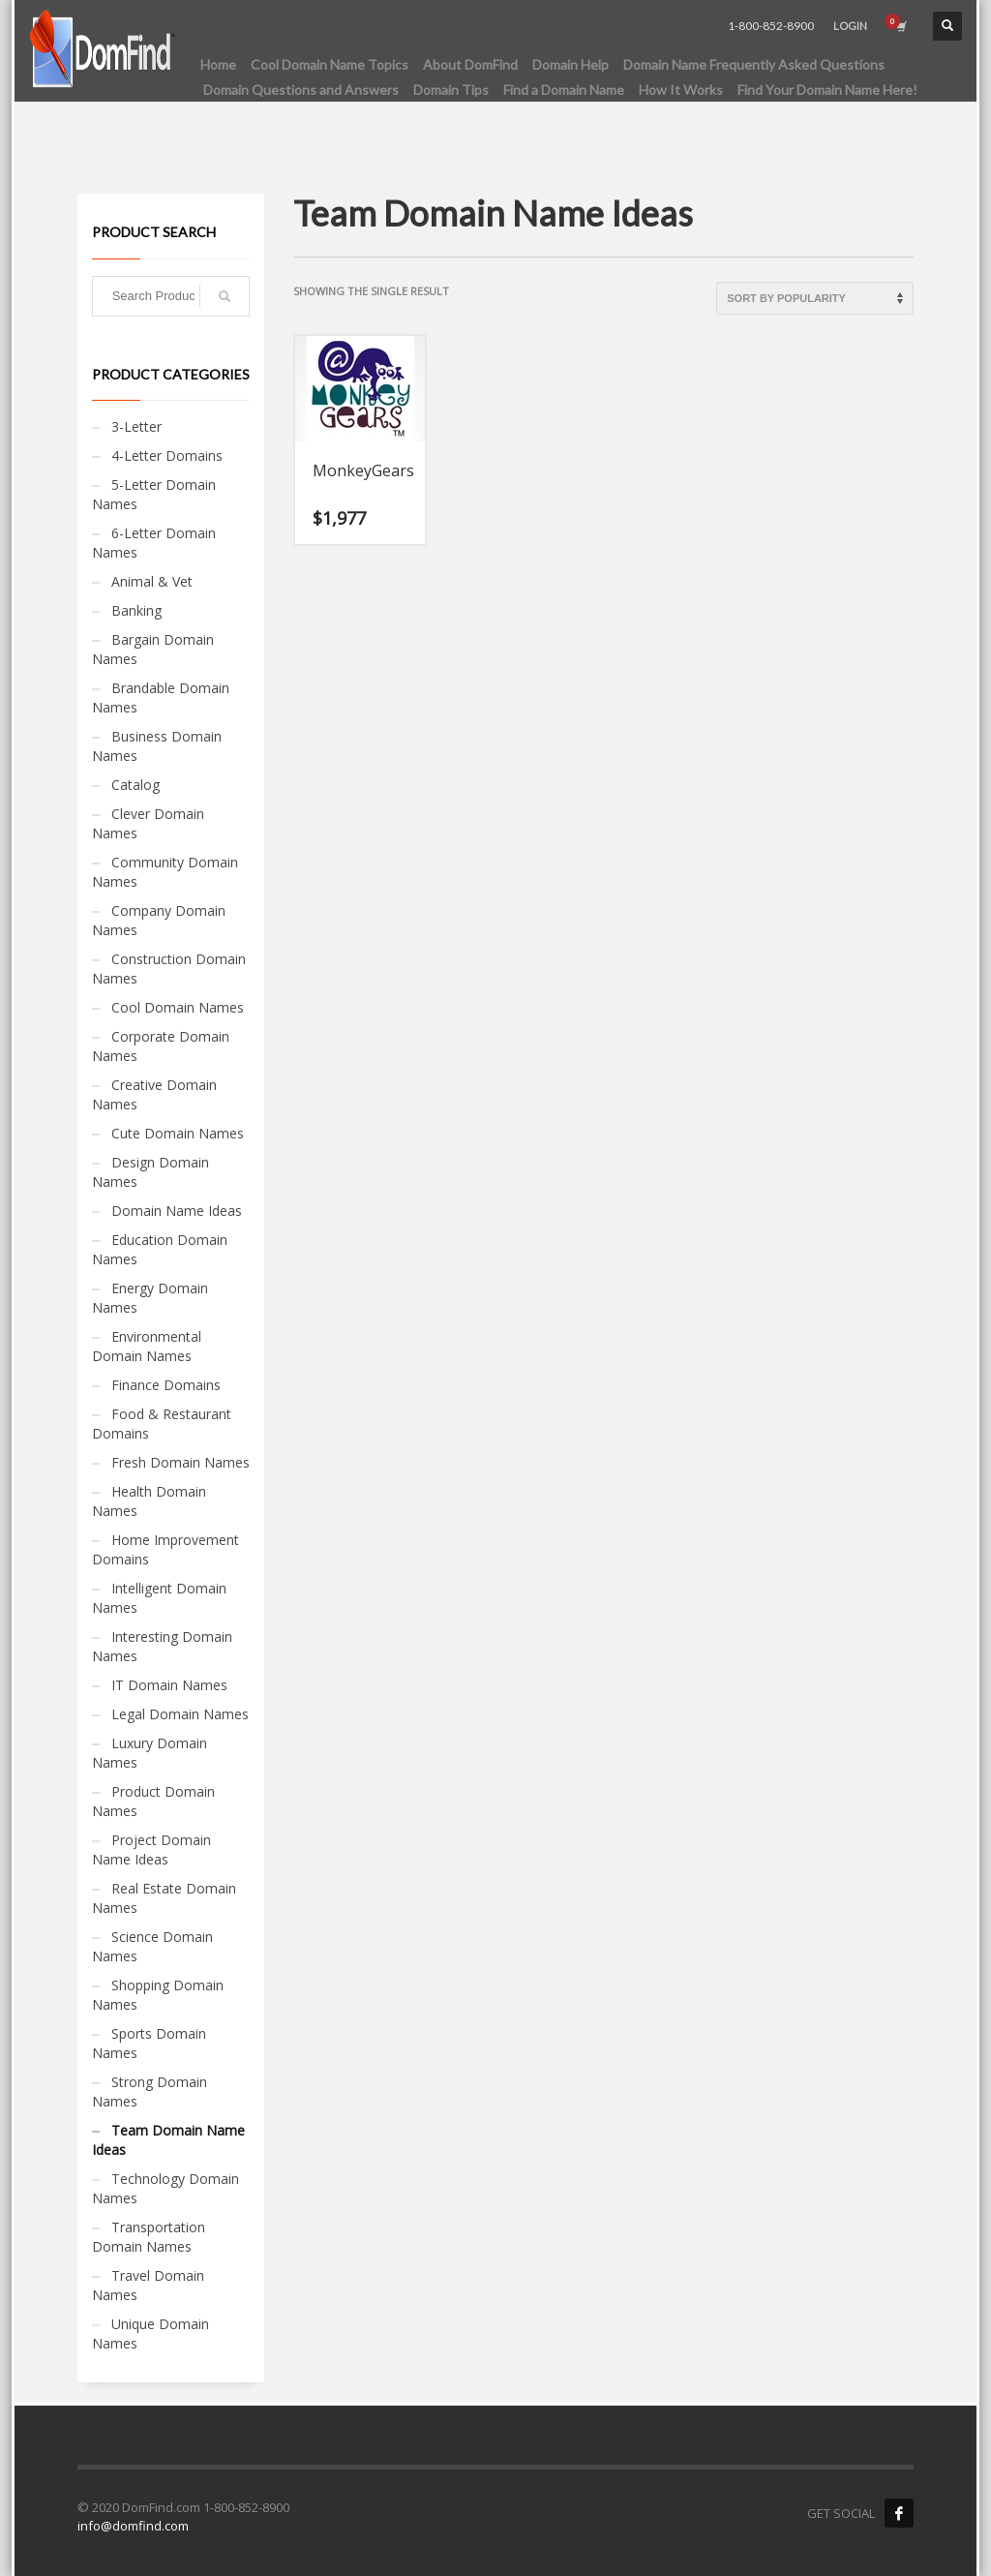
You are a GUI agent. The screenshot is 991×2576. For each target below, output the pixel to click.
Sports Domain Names (149, 2043)
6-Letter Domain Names (154, 542)
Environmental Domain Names (146, 1346)
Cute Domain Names (177, 1133)
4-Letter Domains (167, 455)
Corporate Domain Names (160, 1046)
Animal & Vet (152, 581)
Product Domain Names (153, 1801)
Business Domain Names (157, 746)
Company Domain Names (158, 920)
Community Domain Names (165, 872)
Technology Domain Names (165, 2188)
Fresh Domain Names (180, 1462)
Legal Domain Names (180, 1714)
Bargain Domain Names (153, 649)
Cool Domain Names (177, 1007)
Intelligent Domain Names (159, 1598)
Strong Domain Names (149, 2091)
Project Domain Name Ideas (151, 1849)
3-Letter (136, 426)
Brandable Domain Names (160, 697)
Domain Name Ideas (176, 1210)
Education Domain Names (159, 1249)
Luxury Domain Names (149, 1753)
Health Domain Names (149, 1501)
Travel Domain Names (148, 2285)
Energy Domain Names (150, 1298)
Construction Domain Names (169, 968)
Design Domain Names (150, 1172)
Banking (136, 610)
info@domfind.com (133, 2525)
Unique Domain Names (150, 2333)
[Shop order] (815, 298)
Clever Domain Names (148, 823)
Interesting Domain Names (162, 1646)
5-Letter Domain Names (154, 494)
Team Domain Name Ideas (168, 2140)
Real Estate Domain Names (164, 1898)
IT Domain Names (169, 1685)
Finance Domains (166, 1385)
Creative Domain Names (154, 1094)
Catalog (135, 784)
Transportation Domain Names (148, 2237)
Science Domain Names (152, 1946)
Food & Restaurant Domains (161, 1423)
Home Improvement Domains (165, 1549)
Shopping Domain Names (158, 1995)
